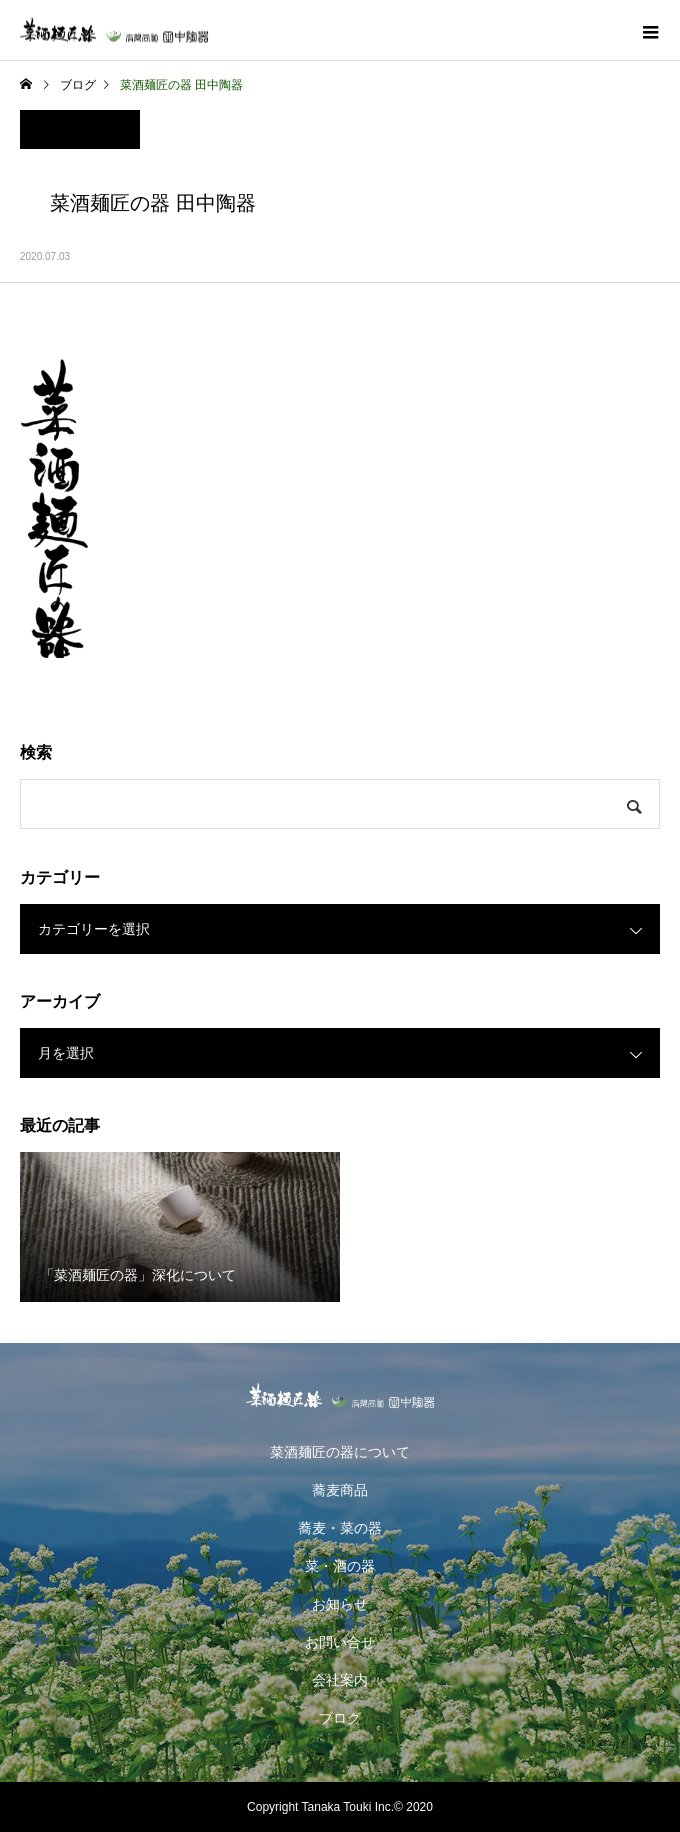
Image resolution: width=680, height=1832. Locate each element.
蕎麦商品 (340, 1490)
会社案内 (340, 1680)
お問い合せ (340, 1642)
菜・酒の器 (340, 1566)
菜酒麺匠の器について (340, 1452)
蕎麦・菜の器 (340, 1528)
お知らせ (340, 1604)
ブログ (340, 1718)
